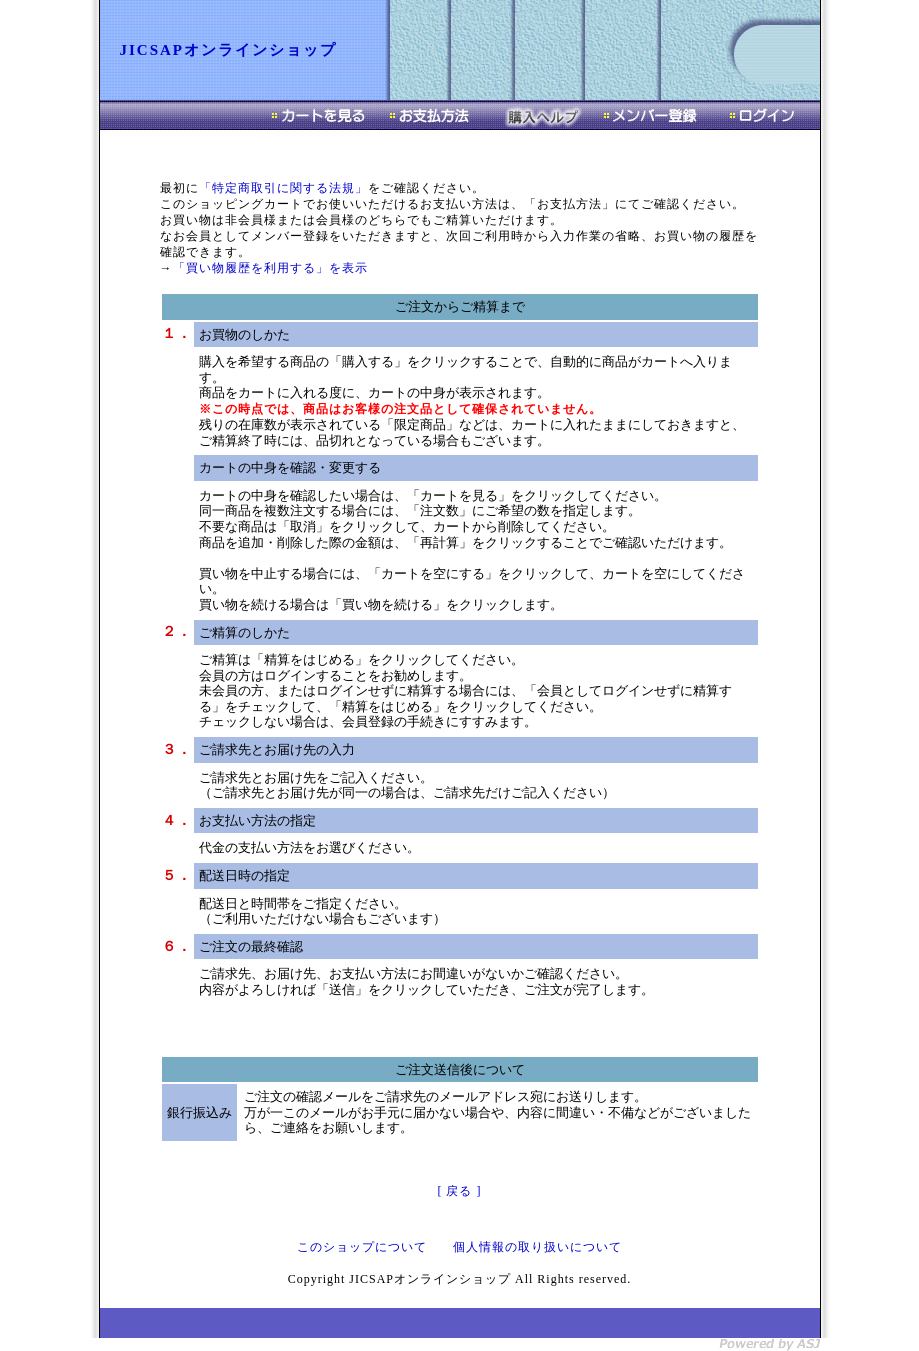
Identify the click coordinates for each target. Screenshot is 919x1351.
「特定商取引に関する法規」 (283, 188)
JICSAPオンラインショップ (229, 50)
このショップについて (362, 1247)
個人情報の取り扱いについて (537, 1247)
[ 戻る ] (460, 1191)
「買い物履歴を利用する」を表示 (270, 268)
